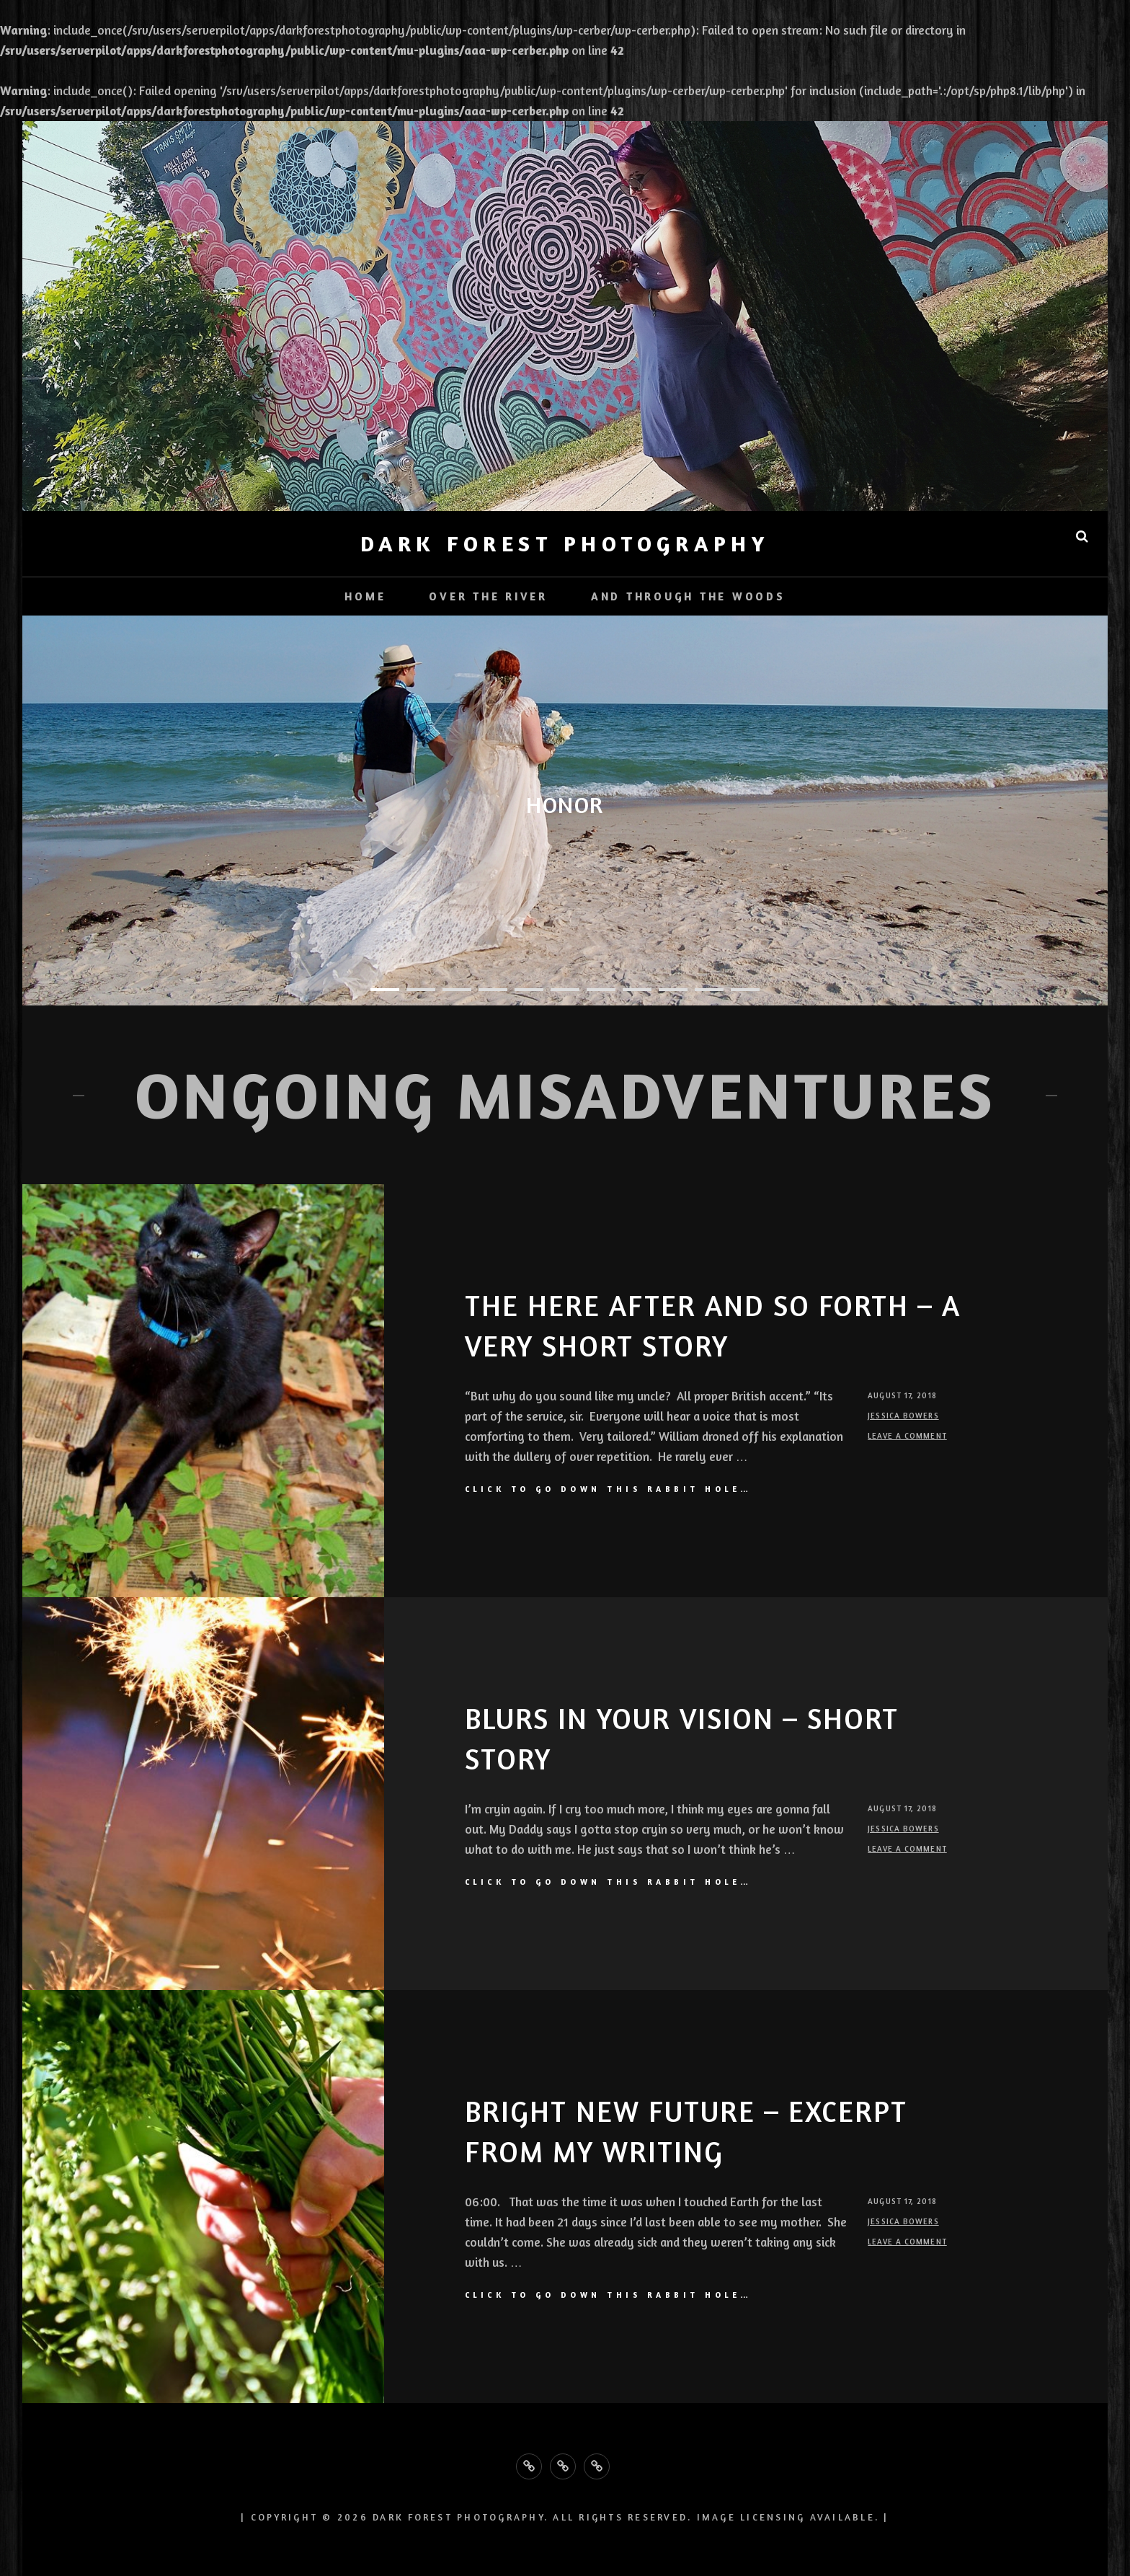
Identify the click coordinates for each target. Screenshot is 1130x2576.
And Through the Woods (688, 596)
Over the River (488, 596)
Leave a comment (907, 1436)
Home (365, 596)
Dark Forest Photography (565, 543)
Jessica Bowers (903, 1416)
